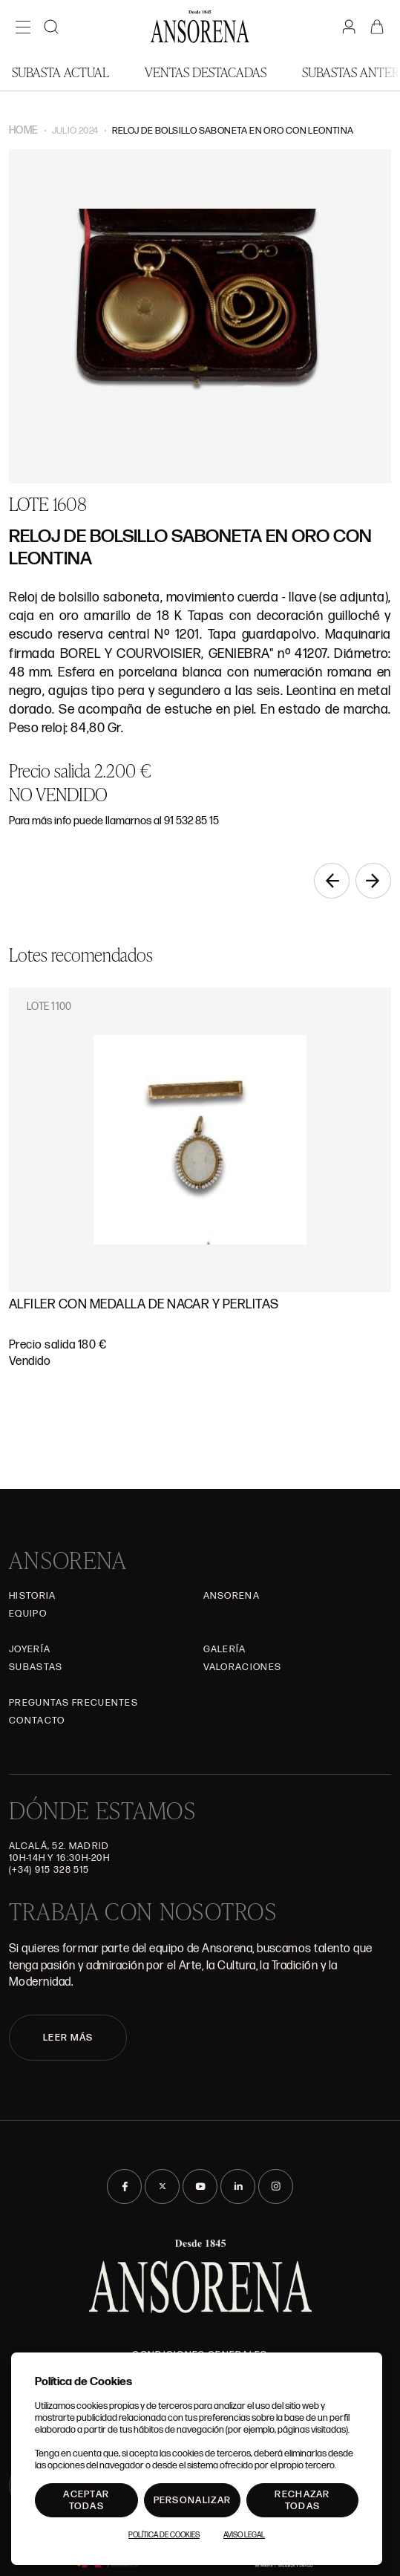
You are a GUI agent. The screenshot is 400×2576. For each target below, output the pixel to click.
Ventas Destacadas (205, 71)
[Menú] (23, 26)
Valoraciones (242, 1667)
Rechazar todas (302, 2500)
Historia (32, 1596)
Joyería (29, 1649)
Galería (224, 1649)
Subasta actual (60, 71)
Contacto (37, 1720)
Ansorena (231, 1596)
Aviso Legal (244, 2535)
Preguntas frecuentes (73, 1703)
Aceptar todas (86, 2500)
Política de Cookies (164, 2535)
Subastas (35, 1667)
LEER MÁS (68, 2038)
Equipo (28, 1614)
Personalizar (193, 2500)
